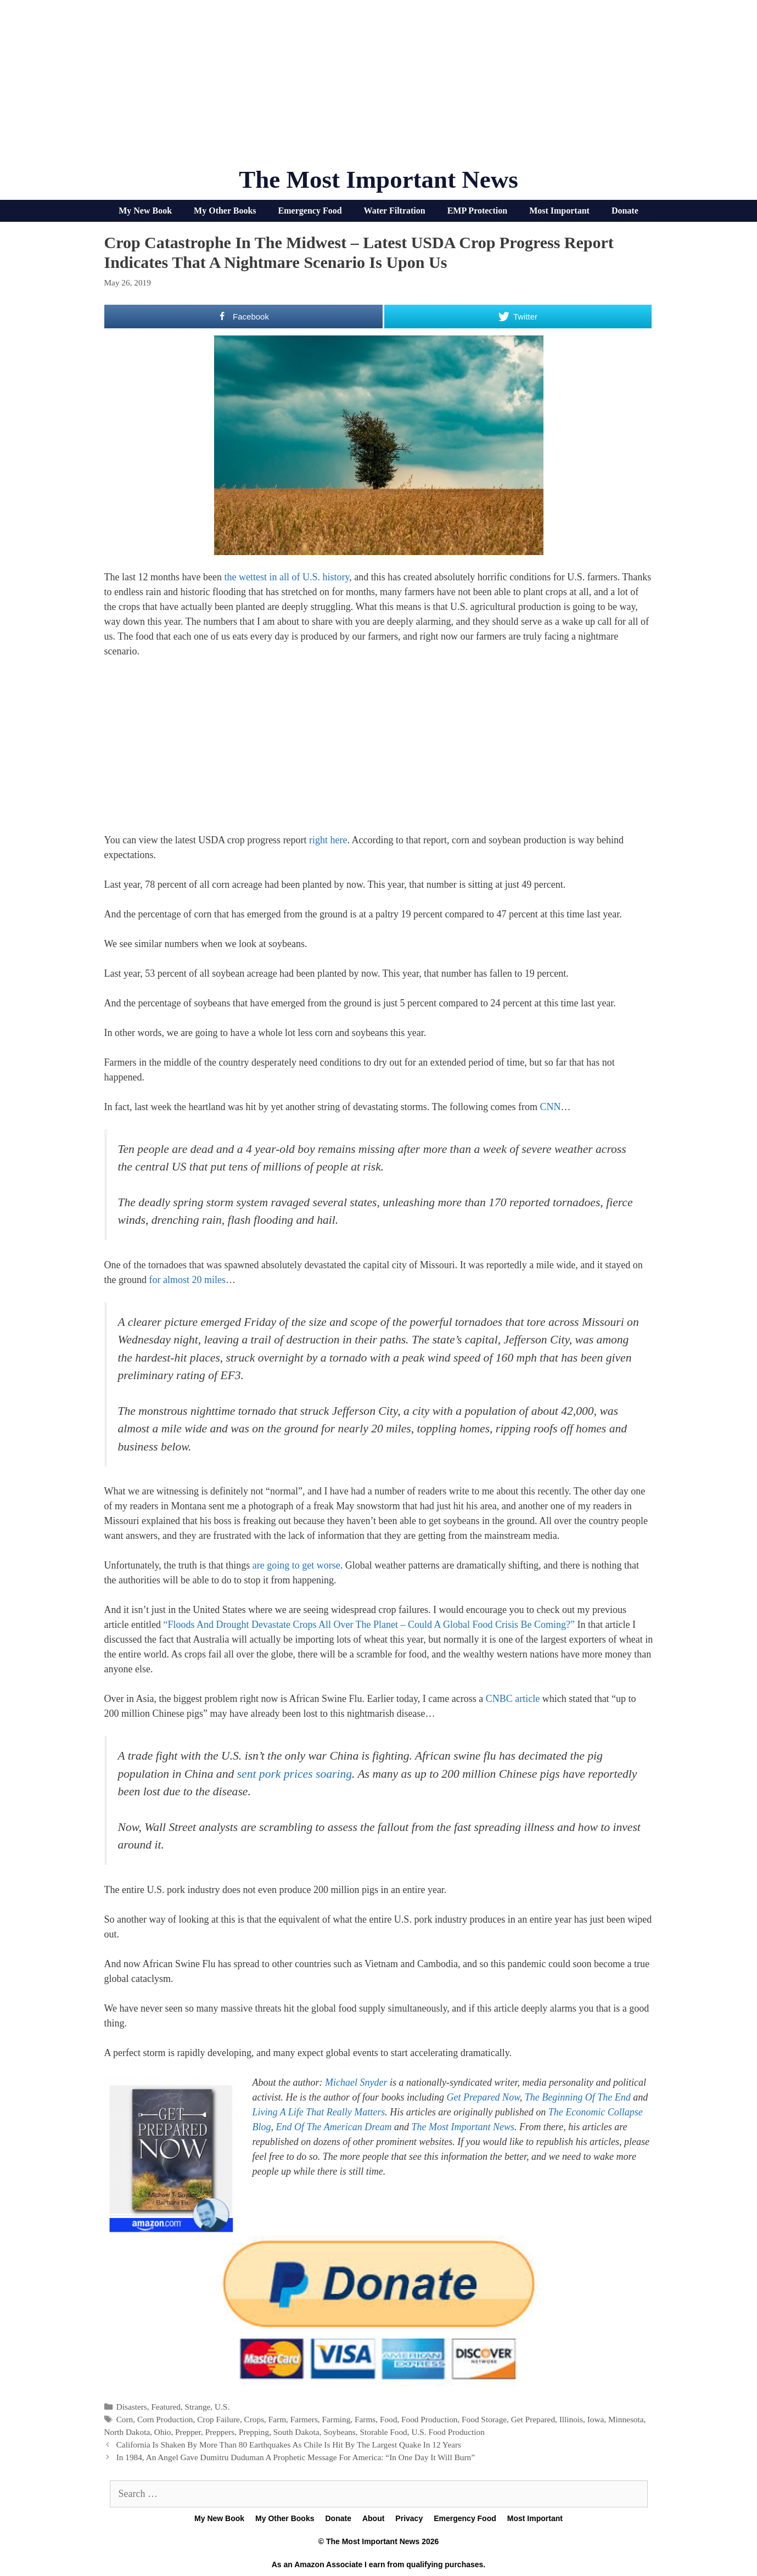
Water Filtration (394, 210)
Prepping (254, 2432)
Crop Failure (218, 2419)
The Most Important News (378, 179)
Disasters (131, 2406)
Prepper (188, 2432)
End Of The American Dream (334, 2126)
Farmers (304, 2419)
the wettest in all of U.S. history (286, 577)
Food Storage (484, 2419)
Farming (336, 2419)
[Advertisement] (379, 88)
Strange (198, 2406)
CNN (550, 1106)
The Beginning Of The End (578, 2097)
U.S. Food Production (447, 2432)
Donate (625, 210)
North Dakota (127, 2432)
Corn (124, 2419)
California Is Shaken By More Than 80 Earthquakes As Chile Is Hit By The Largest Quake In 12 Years (288, 2444)
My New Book (145, 210)
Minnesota (626, 2419)
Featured (166, 2406)
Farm (277, 2419)
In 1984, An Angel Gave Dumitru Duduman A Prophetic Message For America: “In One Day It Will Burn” (295, 2457)
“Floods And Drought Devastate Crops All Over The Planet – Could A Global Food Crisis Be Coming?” (369, 1624)
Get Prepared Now (482, 2097)
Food (388, 2419)
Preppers (220, 2432)
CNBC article (513, 1698)
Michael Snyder (356, 2082)
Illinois (571, 2419)
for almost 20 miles (187, 1279)
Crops (254, 2419)
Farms (365, 2419)
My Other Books (225, 210)
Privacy (409, 2518)
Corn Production (165, 2419)
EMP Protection (477, 210)
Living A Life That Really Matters (319, 2112)
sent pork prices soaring (294, 1773)
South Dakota (296, 2432)
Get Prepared (533, 2419)
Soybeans (339, 2432)
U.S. (222, 2406)
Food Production (429, 2419)
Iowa (595, 2419)
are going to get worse (296, 1565)
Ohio (162, 2432)
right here (328, 840)
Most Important (559, 210)
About (373, 2518)
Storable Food (383, 2432)
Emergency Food (310, 210)
